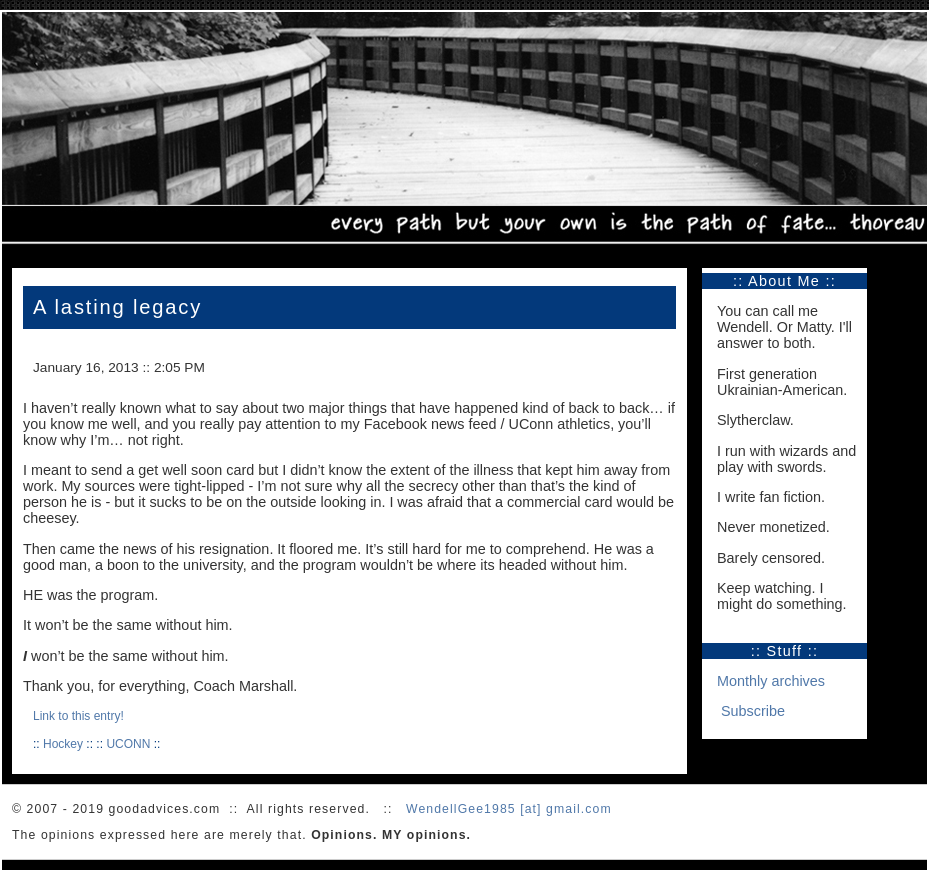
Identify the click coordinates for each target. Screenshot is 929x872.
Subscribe (753, 711)
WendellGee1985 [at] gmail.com (509, 809)
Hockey (63, 744)
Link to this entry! (78, 716)
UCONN (128, 744)
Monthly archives (771, 681)
